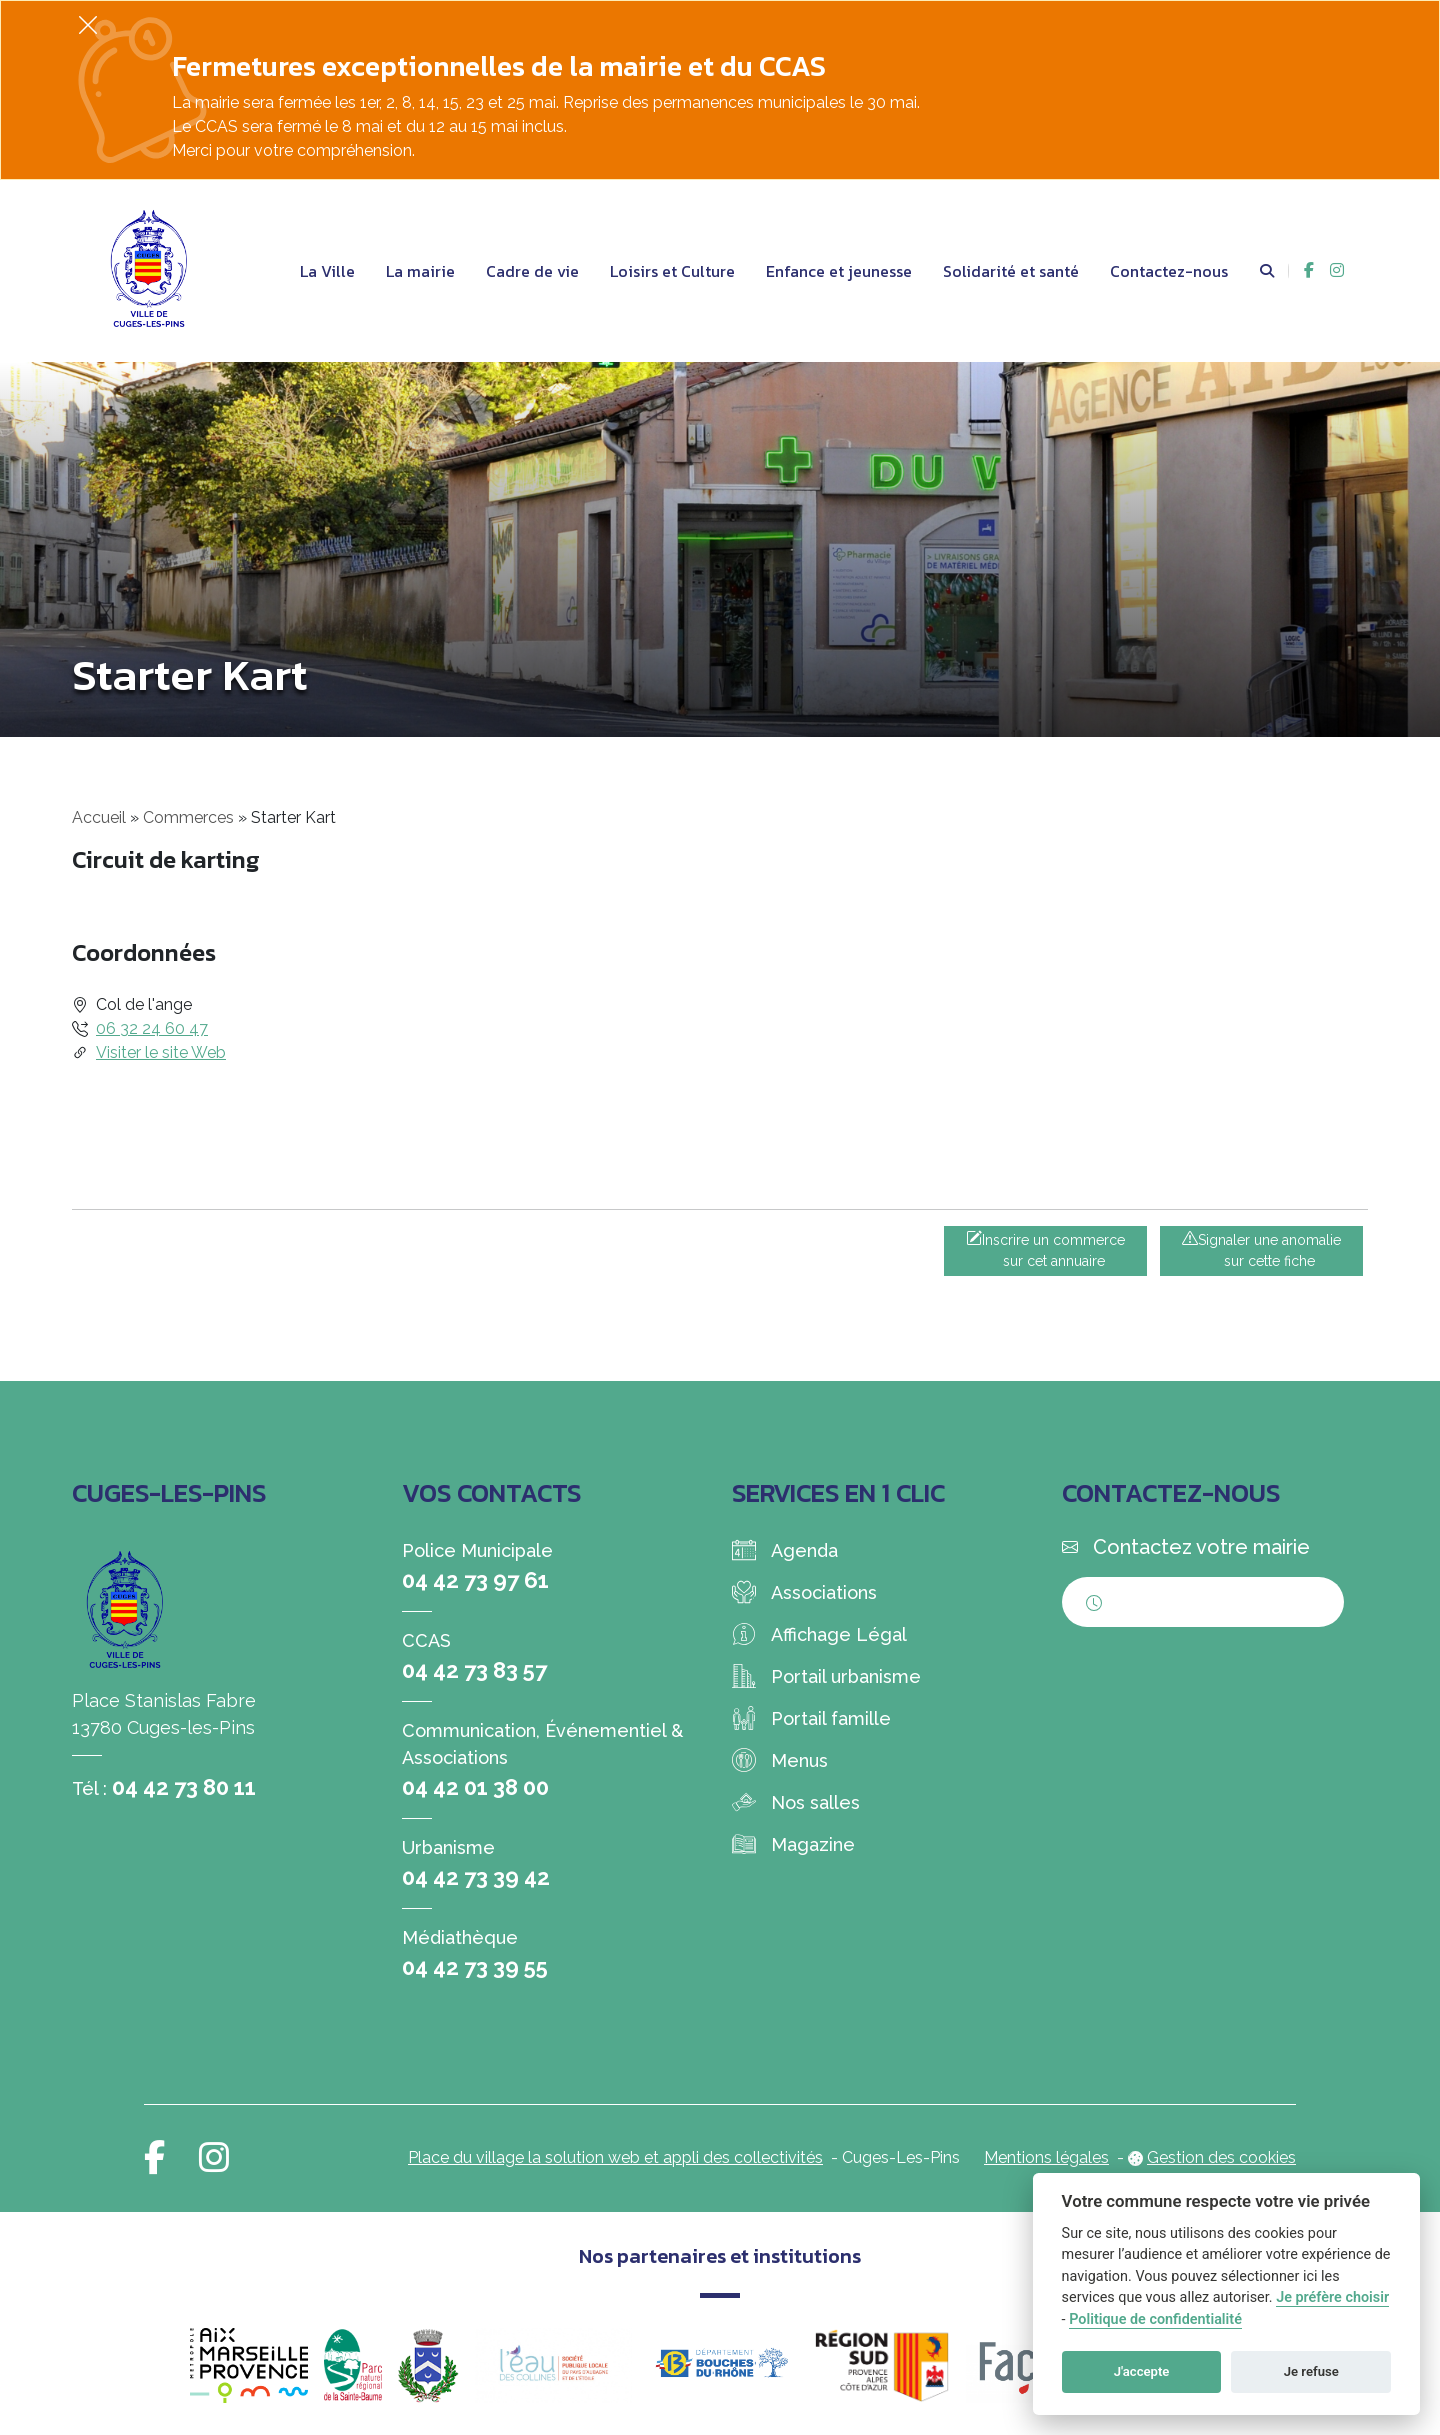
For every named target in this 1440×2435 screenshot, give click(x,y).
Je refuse (1311, 2371)
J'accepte (1142, 2371)
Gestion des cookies (1221, 2157)
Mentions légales (1046, 2157)
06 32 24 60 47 (152, 1028)
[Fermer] (88, 24)
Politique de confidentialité (1155, 2319)
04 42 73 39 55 (475, 1967)
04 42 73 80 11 (184, 1787)
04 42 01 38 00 (475, 1787)
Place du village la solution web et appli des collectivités (615, 2157)
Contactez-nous (1169, 271)
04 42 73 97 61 (475, 1580)
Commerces (188, 817)
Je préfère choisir (1332, 2297)
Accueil (99, 817)
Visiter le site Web (161, 1052)
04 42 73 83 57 (474, 1670)
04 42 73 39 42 (476, 1877)
